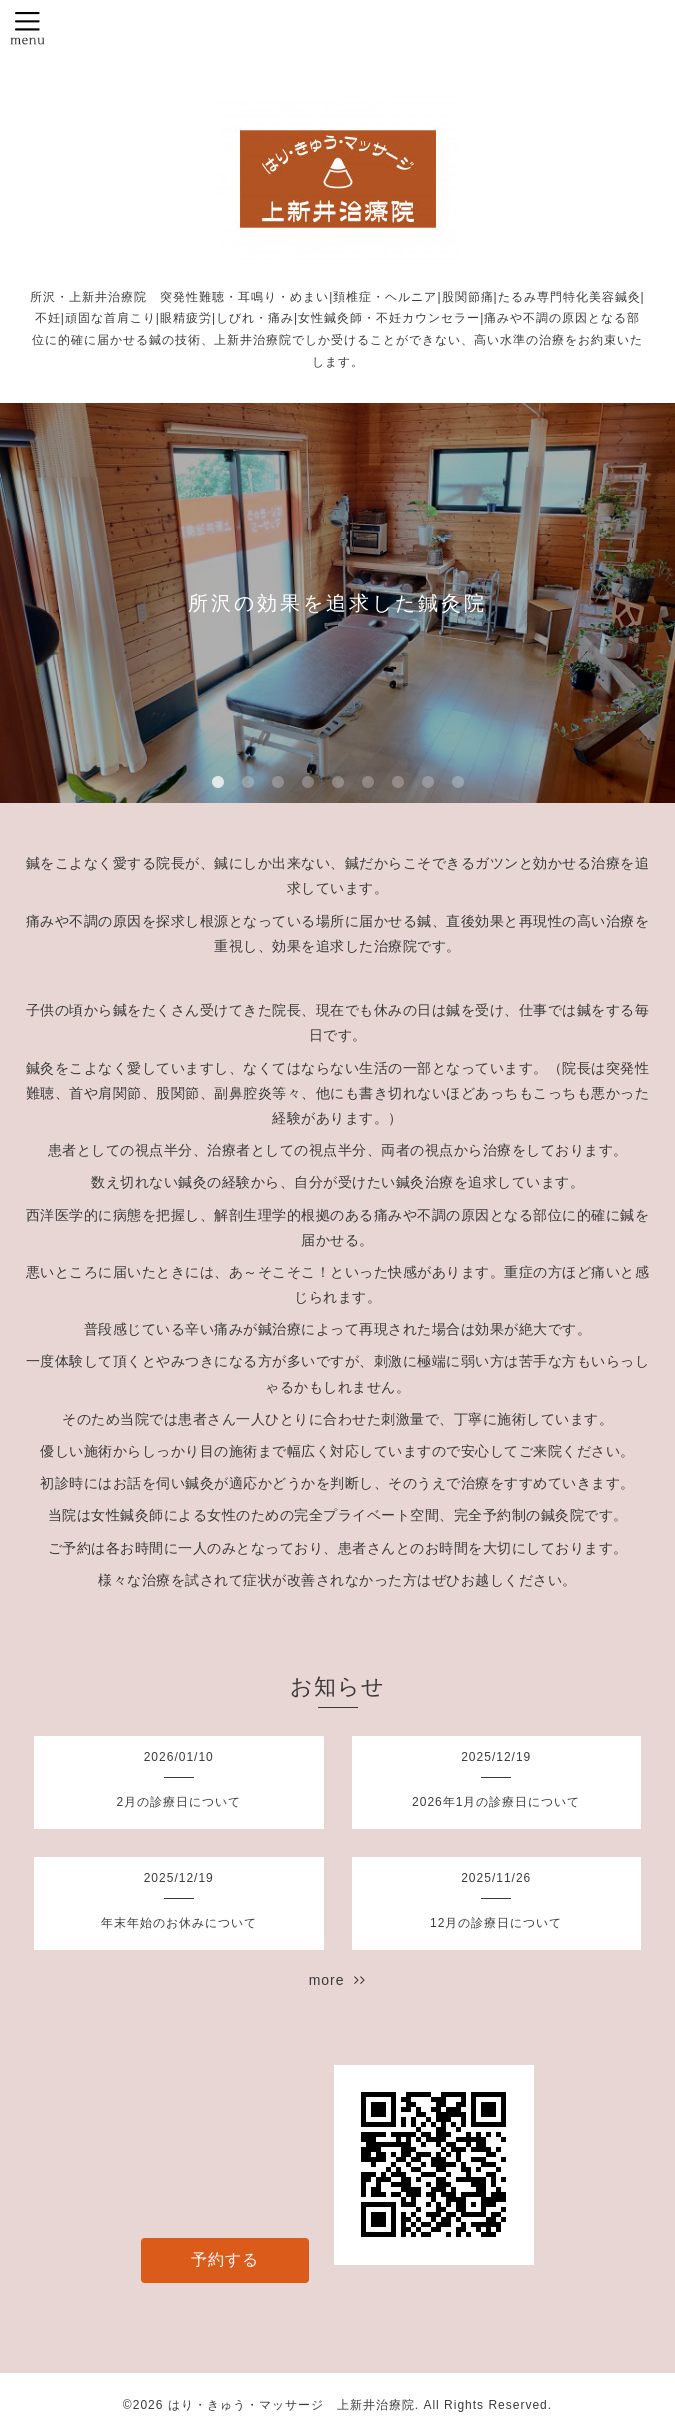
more (338, 1980)
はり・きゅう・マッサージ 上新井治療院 (291, 2405)
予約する (225, 2259)
